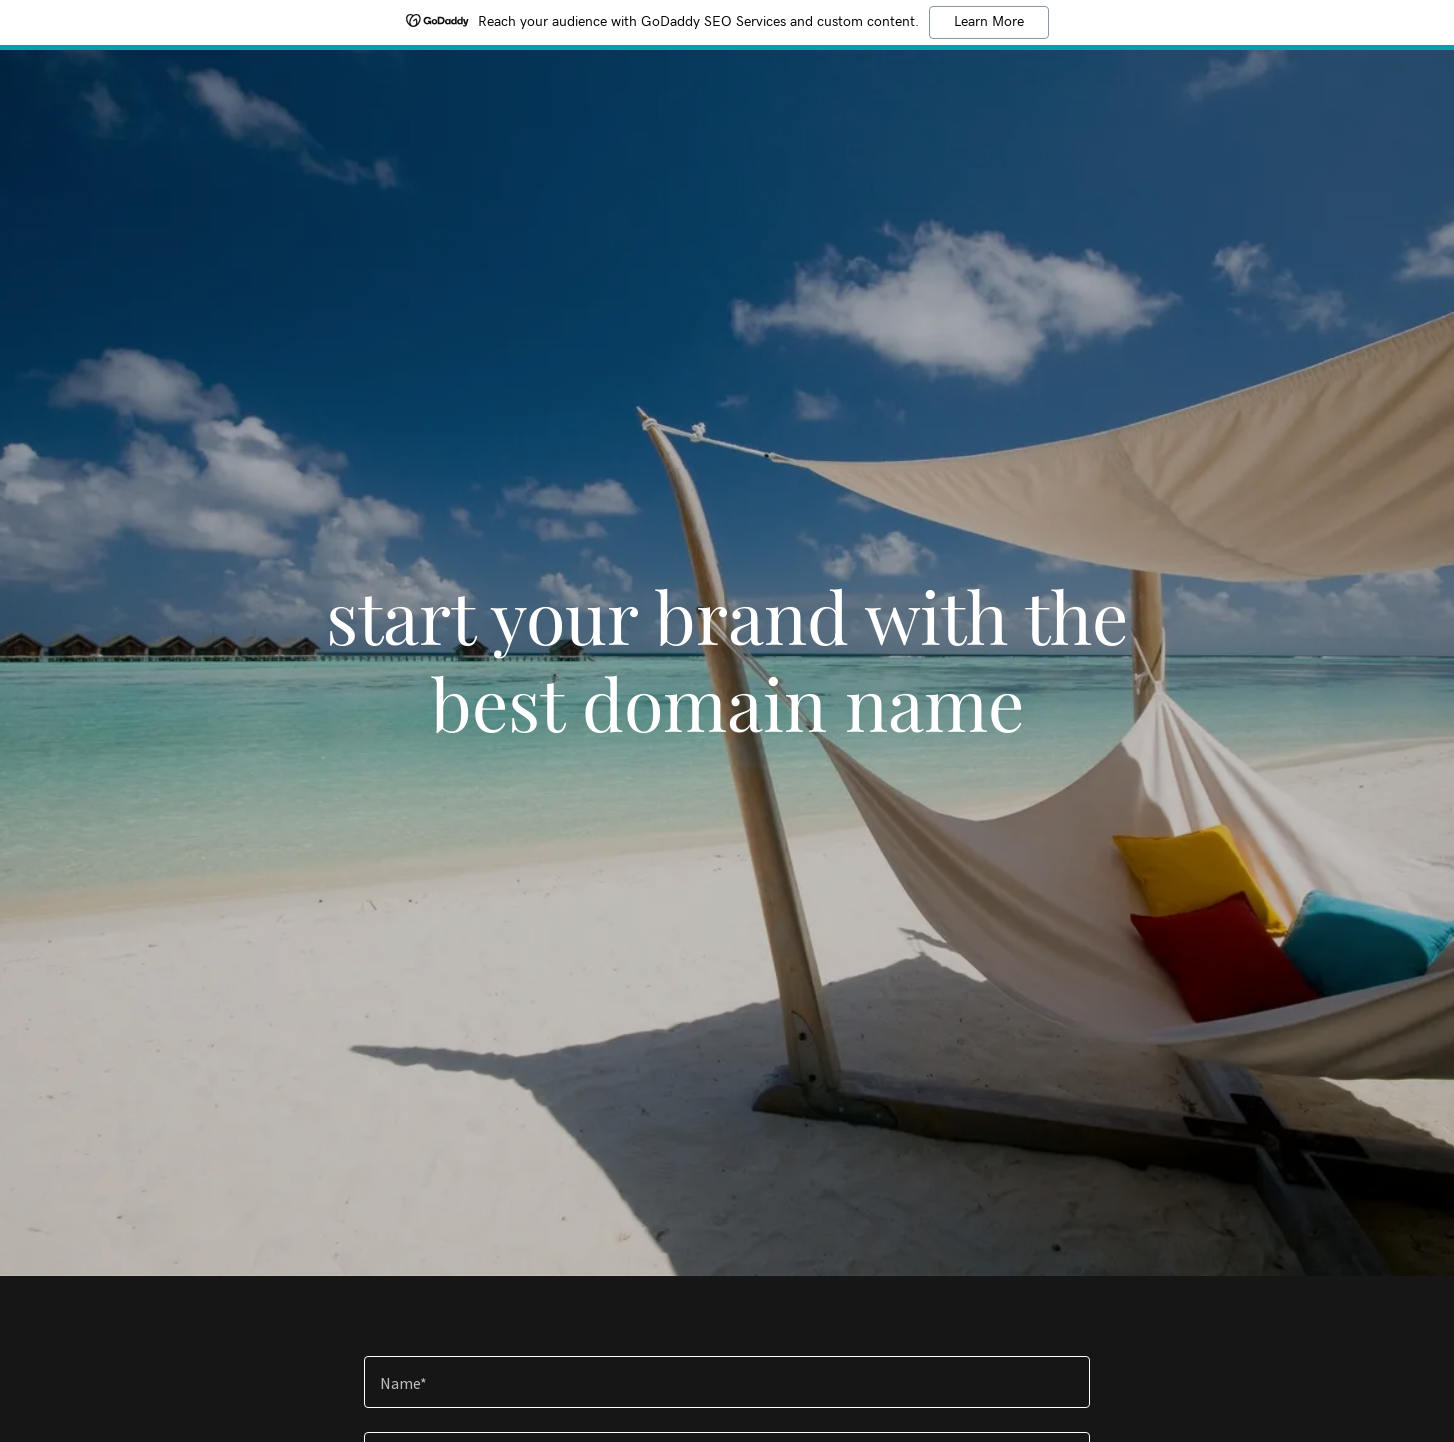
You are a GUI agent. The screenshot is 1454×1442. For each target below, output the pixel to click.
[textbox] (726, 1382)
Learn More (989, 22)
